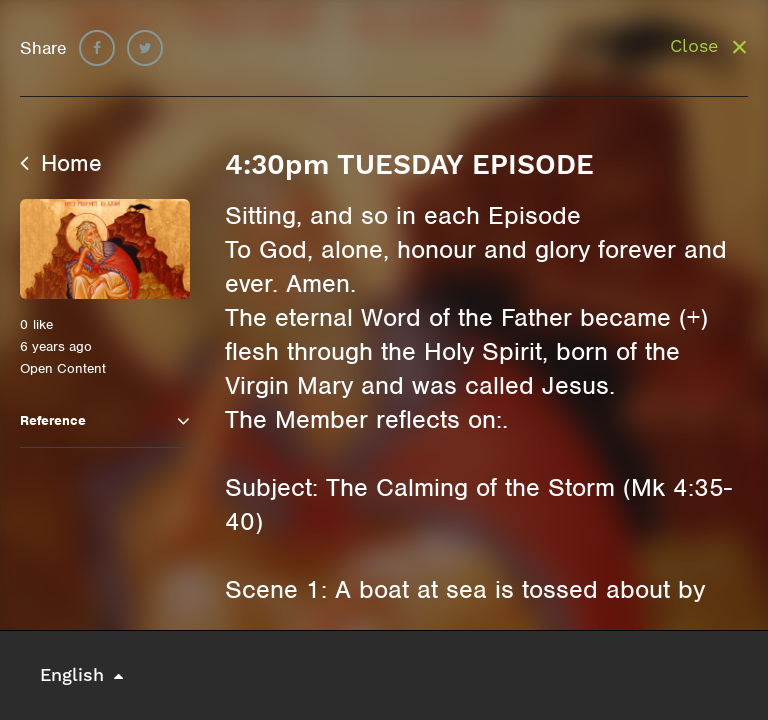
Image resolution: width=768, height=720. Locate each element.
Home (61, 163)
